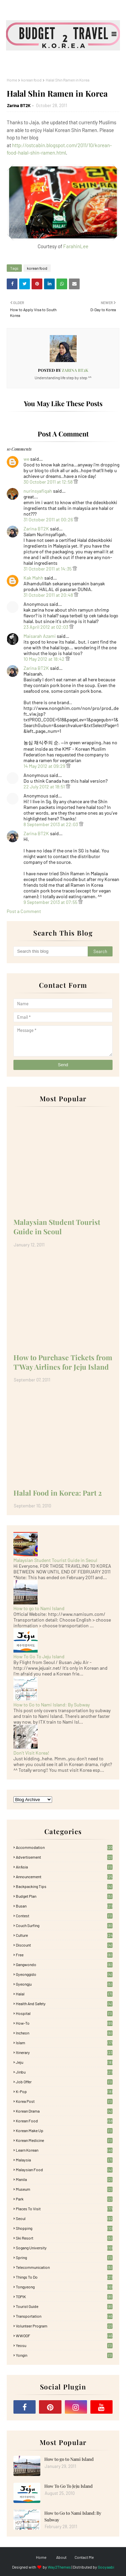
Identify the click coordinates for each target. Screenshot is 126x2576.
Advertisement (64, 1857)
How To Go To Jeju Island (39, 1656)
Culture (64, 1935)
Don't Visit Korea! (31, 1753)
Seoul (64, 2218)
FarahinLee (75, 246)
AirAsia (64, 1866)
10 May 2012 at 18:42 (45, 659)
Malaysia (64, 2159)
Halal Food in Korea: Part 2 (57, 1492)
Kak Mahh (33, 578)
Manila (64, 2179)
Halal (64, 1993)
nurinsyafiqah (38, 491)
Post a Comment (24, 911)
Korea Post (64, 2101)
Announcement (64, 1876)
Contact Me (84, 2557)
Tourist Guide (64, 2306)
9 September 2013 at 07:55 (51, 902)
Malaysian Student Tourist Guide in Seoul (56, 1226)
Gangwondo (64, 1964)
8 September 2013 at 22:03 (51, 824)
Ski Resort (64, 2238)
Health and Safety (64, 2003)
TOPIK (64, 2296)
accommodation (64, 1847)
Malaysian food (64, 2169)
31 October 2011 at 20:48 (49, 595)
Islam (64, 2042)
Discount (64, 1945)
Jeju (64, 2062)
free (64, 1954)
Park (64, 2198)
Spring (64, 2257)
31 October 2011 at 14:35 (48, 569)
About (61, 2557)
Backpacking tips (64, 1886)
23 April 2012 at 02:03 (46, 627)
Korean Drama (64, 2111)
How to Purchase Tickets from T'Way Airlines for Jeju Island (62, 1361)
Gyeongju (64, 1984)
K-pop (64, 2091)
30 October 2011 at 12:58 (49, 482)
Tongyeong (64, 2286)
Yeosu (64, 2345)
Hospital (64, 2013)
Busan (64, 1905)
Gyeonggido (64, 1974)
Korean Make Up (64, 2130)
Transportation (64, 2316)
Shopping (64, 2228)
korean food (31, 79)
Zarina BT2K (19, 105)
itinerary (64, 2052)
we (26, 459)
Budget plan (64, 1896)
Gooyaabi (106, 2567)
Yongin (64, 2355)
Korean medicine (64, 2140)
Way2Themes (59, 2567)
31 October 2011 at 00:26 (49, 519)
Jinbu (64, 2071)
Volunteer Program (64, 2325)
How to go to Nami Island (39, 1608)
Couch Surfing (64, 1925)
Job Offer (64, 2081)
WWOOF (64, 2335)
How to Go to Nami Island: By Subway (51, 1704)
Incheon (64, 2032)
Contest (64, 1915)
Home (12, 79)
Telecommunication (64, 2267)
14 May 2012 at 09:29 (45, 766)
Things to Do (64, 2277)
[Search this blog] (50, 951)
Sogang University (64, 2247)
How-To (64, 2023)
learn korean (64, 2150)
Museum (64, 2189)
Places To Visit (64, 2208)
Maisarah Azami (40, 636)
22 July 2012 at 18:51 (45, 786)
